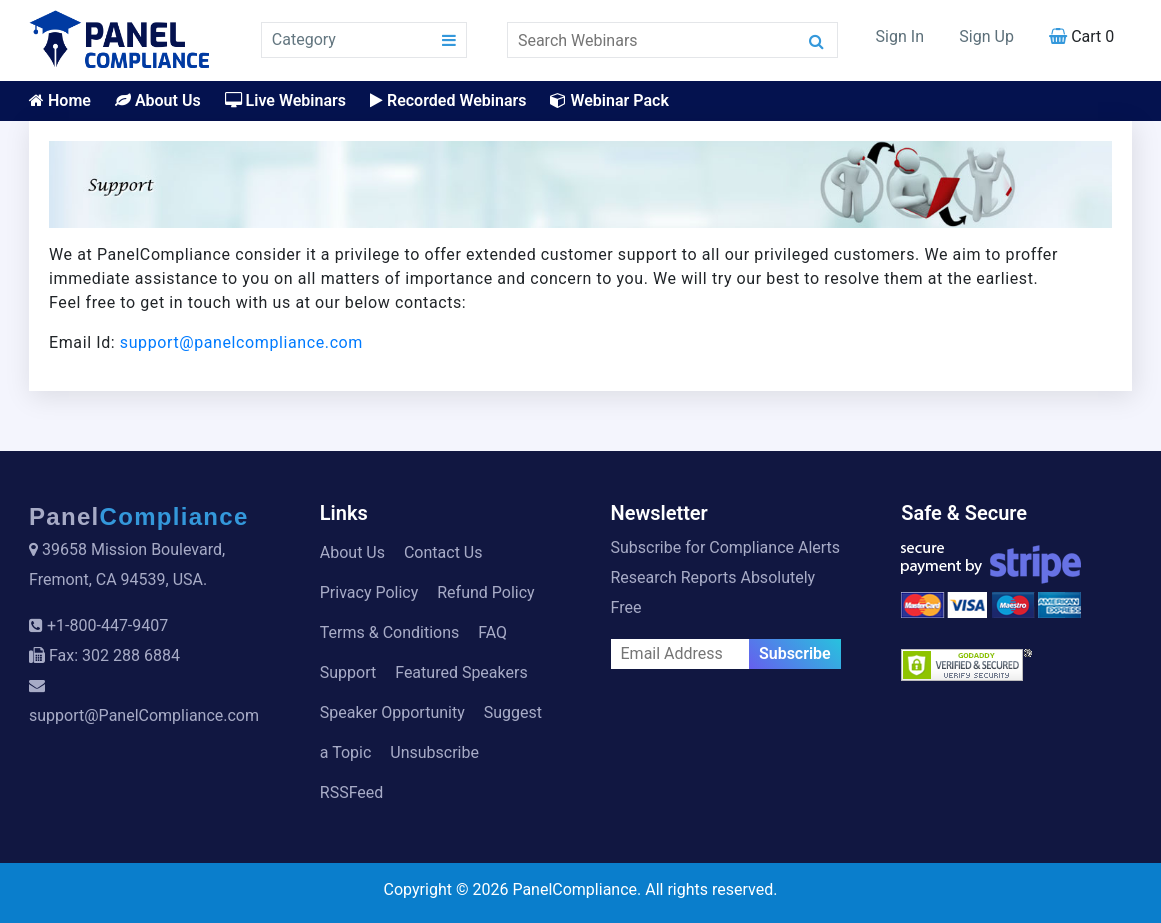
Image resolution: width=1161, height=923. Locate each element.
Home (60, 100)
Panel (139, 516)
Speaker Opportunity (392, 712)
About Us (158, 100)
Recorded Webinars (448, 100)
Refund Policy (485, 592)
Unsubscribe (434, 752)
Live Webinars (285, 100)
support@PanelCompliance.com (144, 715)
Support (348, 672)
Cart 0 (1081, 36)
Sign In (900, 36)
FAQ (492, 632)
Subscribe (795, 653)
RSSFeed (352, 792)
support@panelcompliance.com (241, 342)
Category (304, 39)
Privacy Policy (369, 592)
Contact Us (443, 552)
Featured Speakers (461, 672)
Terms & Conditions (390, 632)
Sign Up (986, 36)
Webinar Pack (609, 100)
